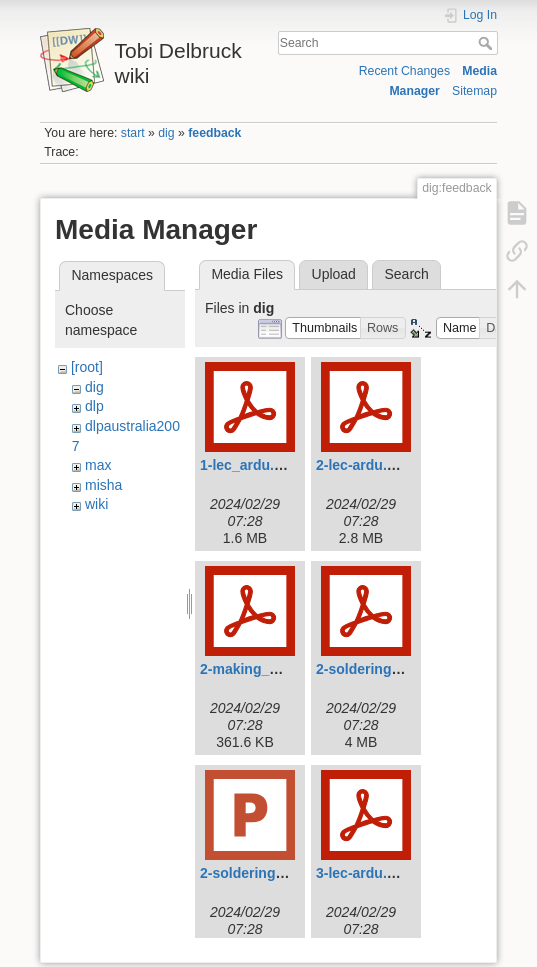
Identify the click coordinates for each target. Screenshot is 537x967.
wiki (96, 504)
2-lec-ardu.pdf (362, 465)
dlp (94, 406)
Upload (334, 274)
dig (166, 133)
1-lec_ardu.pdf (248, 465)
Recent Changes (404, 71)
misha (103, 485)
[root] (87, 367)
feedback (214, 133)
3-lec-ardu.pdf (362, 873)
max (98, 465)
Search (487, 43)
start (133, 133)
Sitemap (474, 91)
